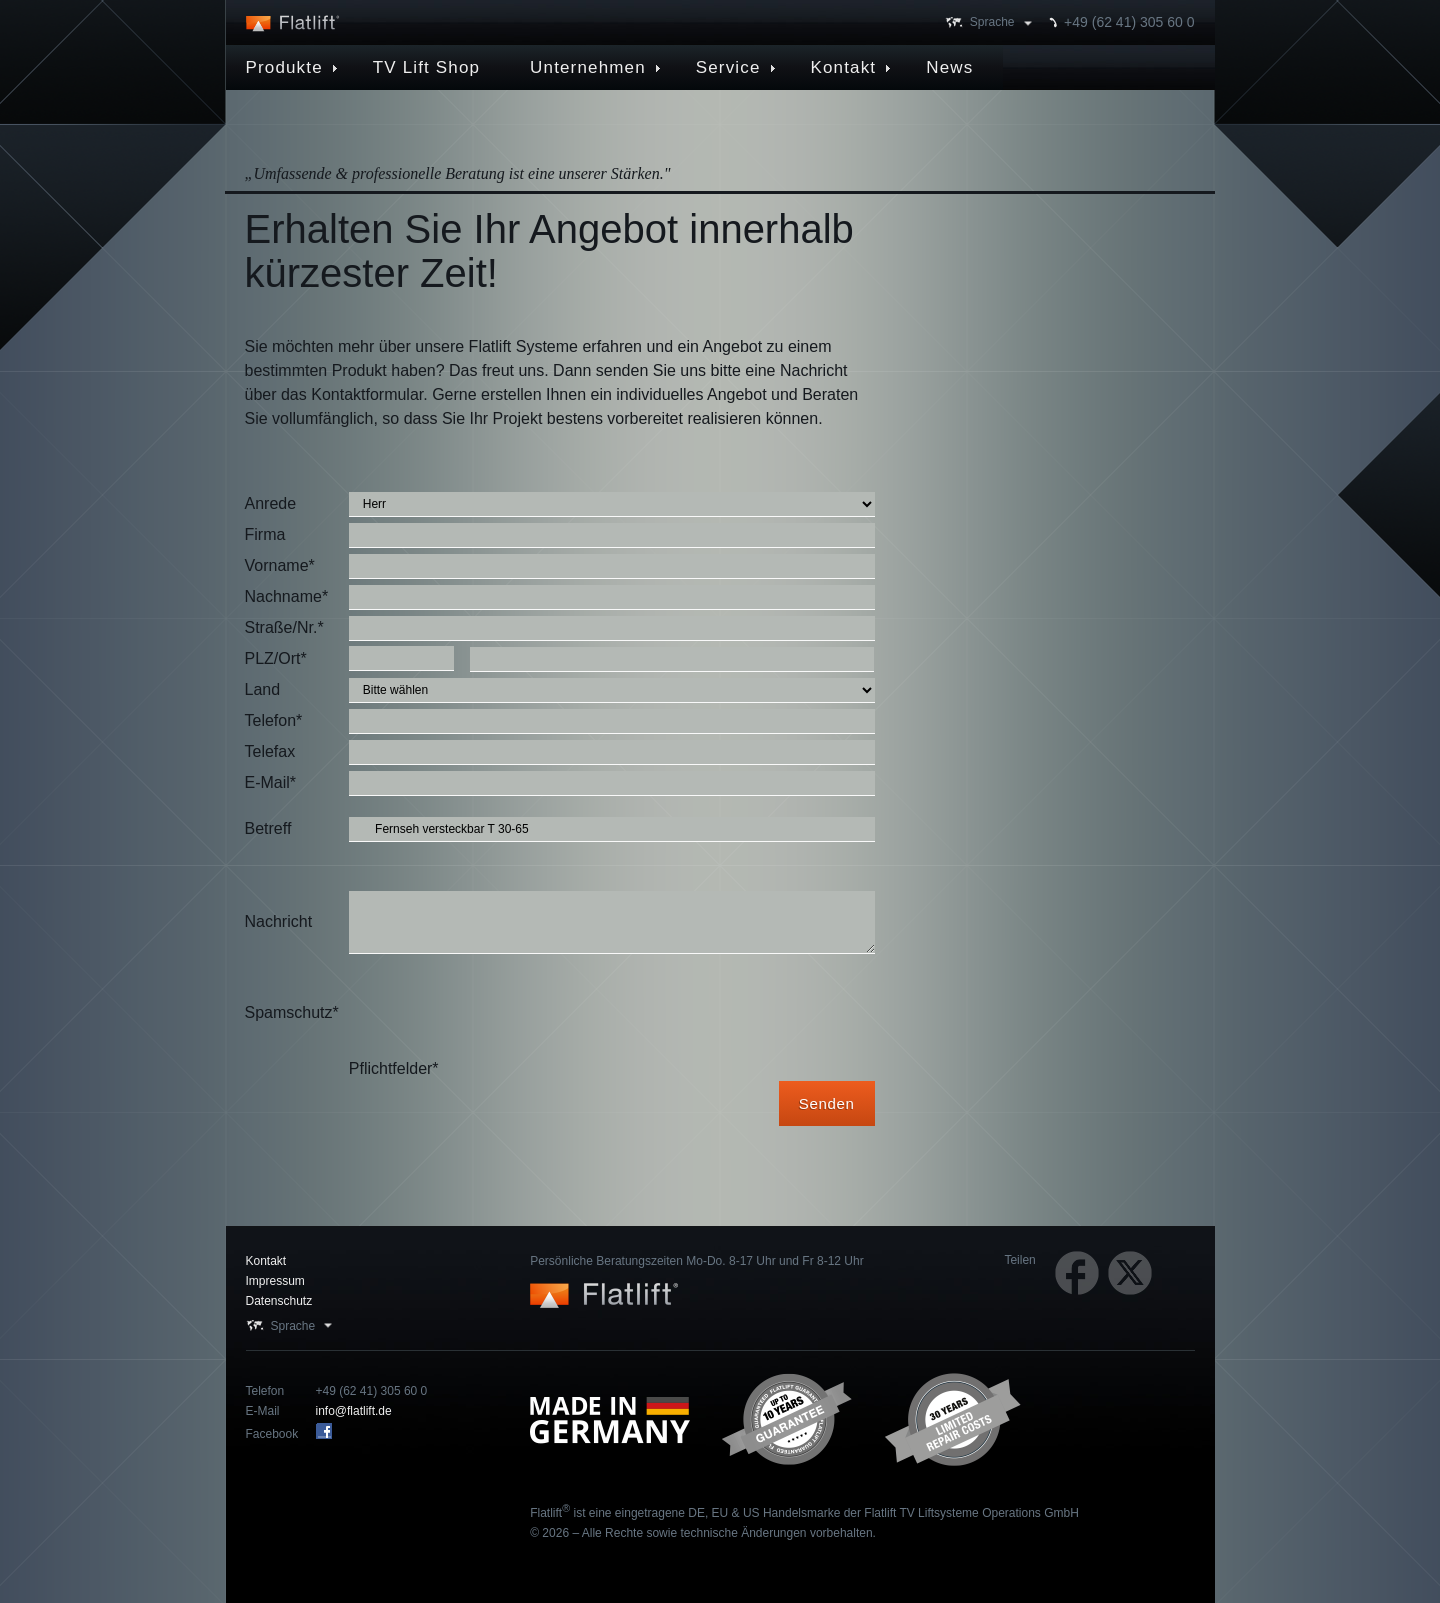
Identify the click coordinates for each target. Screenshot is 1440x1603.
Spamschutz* (292, 1012)
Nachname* (287, 596)
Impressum (275, 1281)
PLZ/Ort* (276, 658)
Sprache (992, 22)
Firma (265, 534)
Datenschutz (279, 1301)
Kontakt (266, 1261)
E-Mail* (271, 782)
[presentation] (501, 1013)
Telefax (270, 751)
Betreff (268, 828)
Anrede (271, 503)
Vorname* (280, 565)
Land (263, 689)
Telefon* (274, 720)
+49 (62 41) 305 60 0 (1129, 22)
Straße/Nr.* (284, 627)
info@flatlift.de (354, 1411)
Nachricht (279, 921)
